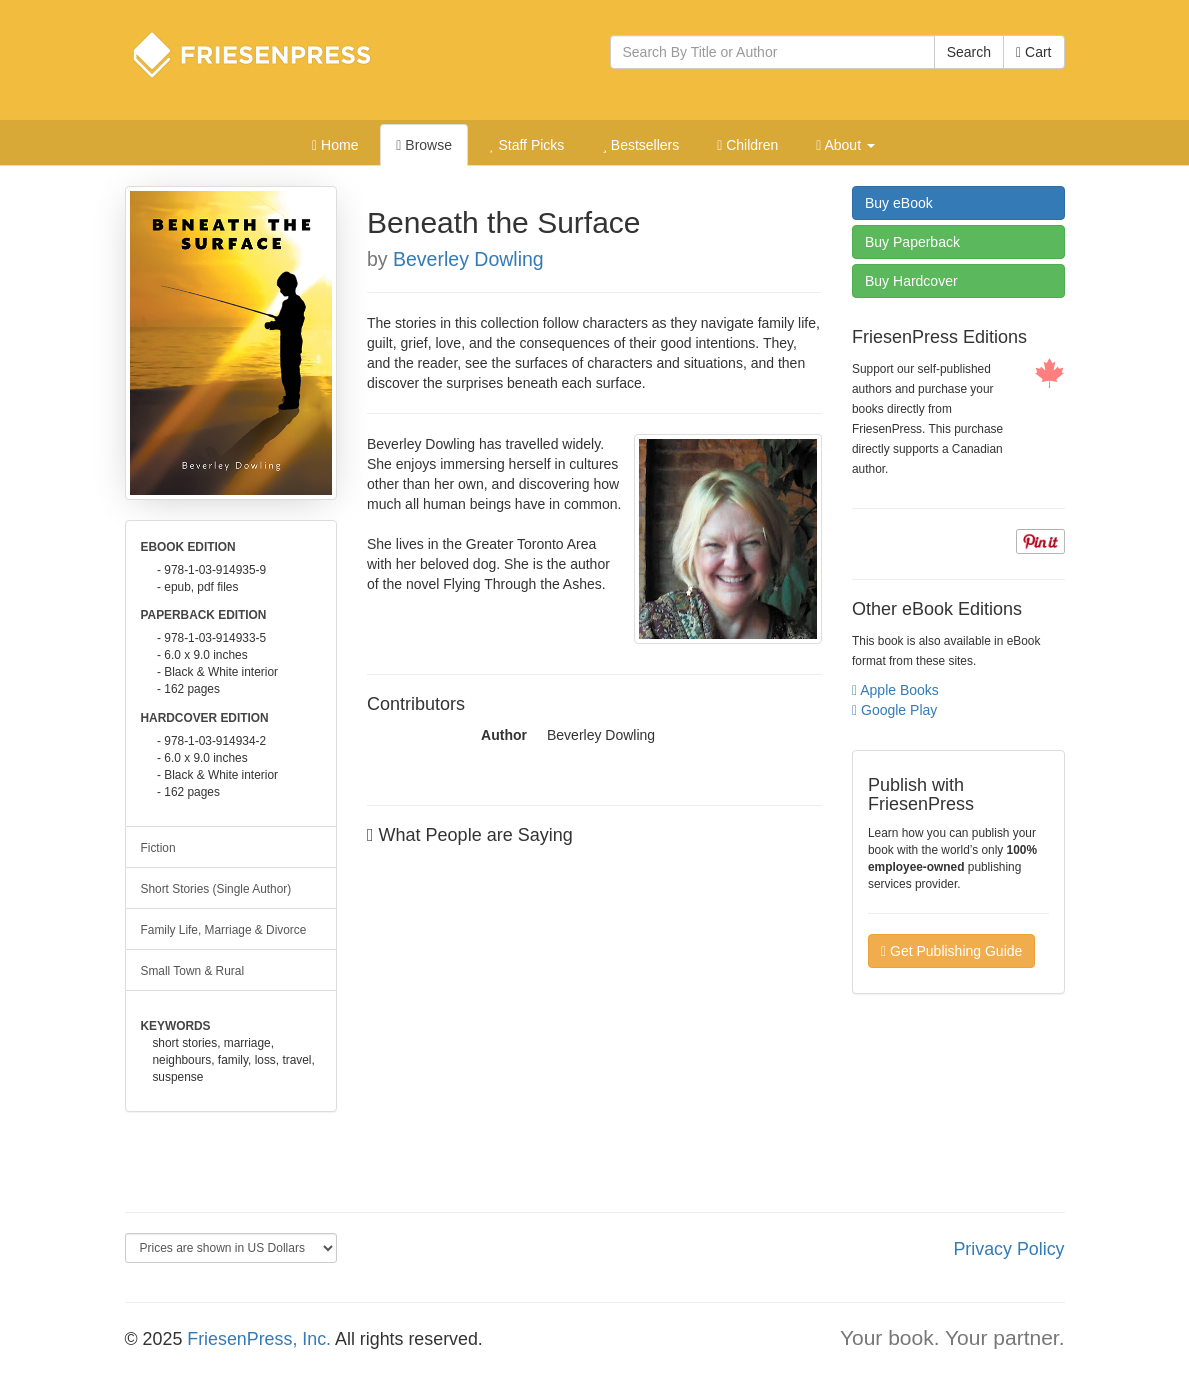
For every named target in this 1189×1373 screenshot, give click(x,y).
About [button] (845, 145)
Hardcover (911, 281)
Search (969, 52)
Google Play (894, 710)
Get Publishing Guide (951, 951)
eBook (899, 203)
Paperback (912, 242)
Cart (1033, 52)
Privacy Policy (1008, 1249)
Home (335, 145)
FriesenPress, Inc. (259, 1339)
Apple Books (895, 690)
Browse (424, 145)
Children (747, 145)
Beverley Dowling (468, 259)
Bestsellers (640, 145)
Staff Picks (527, 145)
